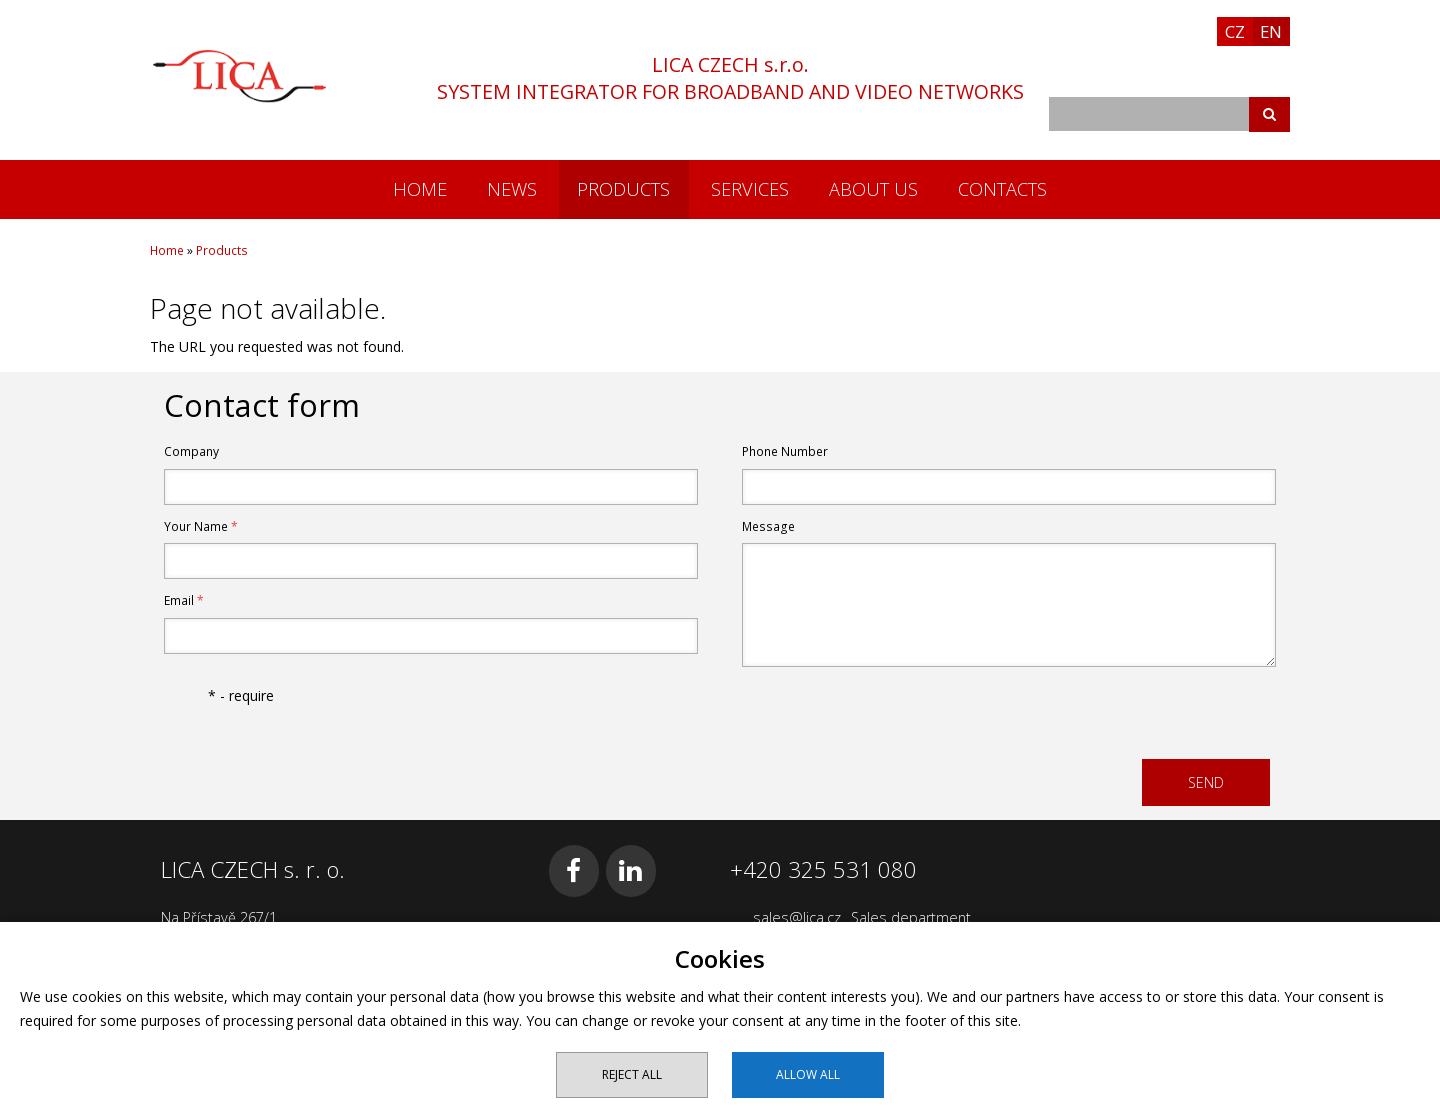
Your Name (201, 526)
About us (873, 189)
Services (750, 189)
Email (184, 600)
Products (623, 189)
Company (191, 451)
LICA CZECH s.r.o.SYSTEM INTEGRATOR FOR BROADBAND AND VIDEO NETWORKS (730, 78)
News (512, 189)
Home (420, 189)
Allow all (808, 1074)
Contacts (1002, 189)
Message (768, 526)
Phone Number (785, 451)
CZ (1235, 31)
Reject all (632, 1074)
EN (1271, 31)
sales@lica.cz (797, 917)
